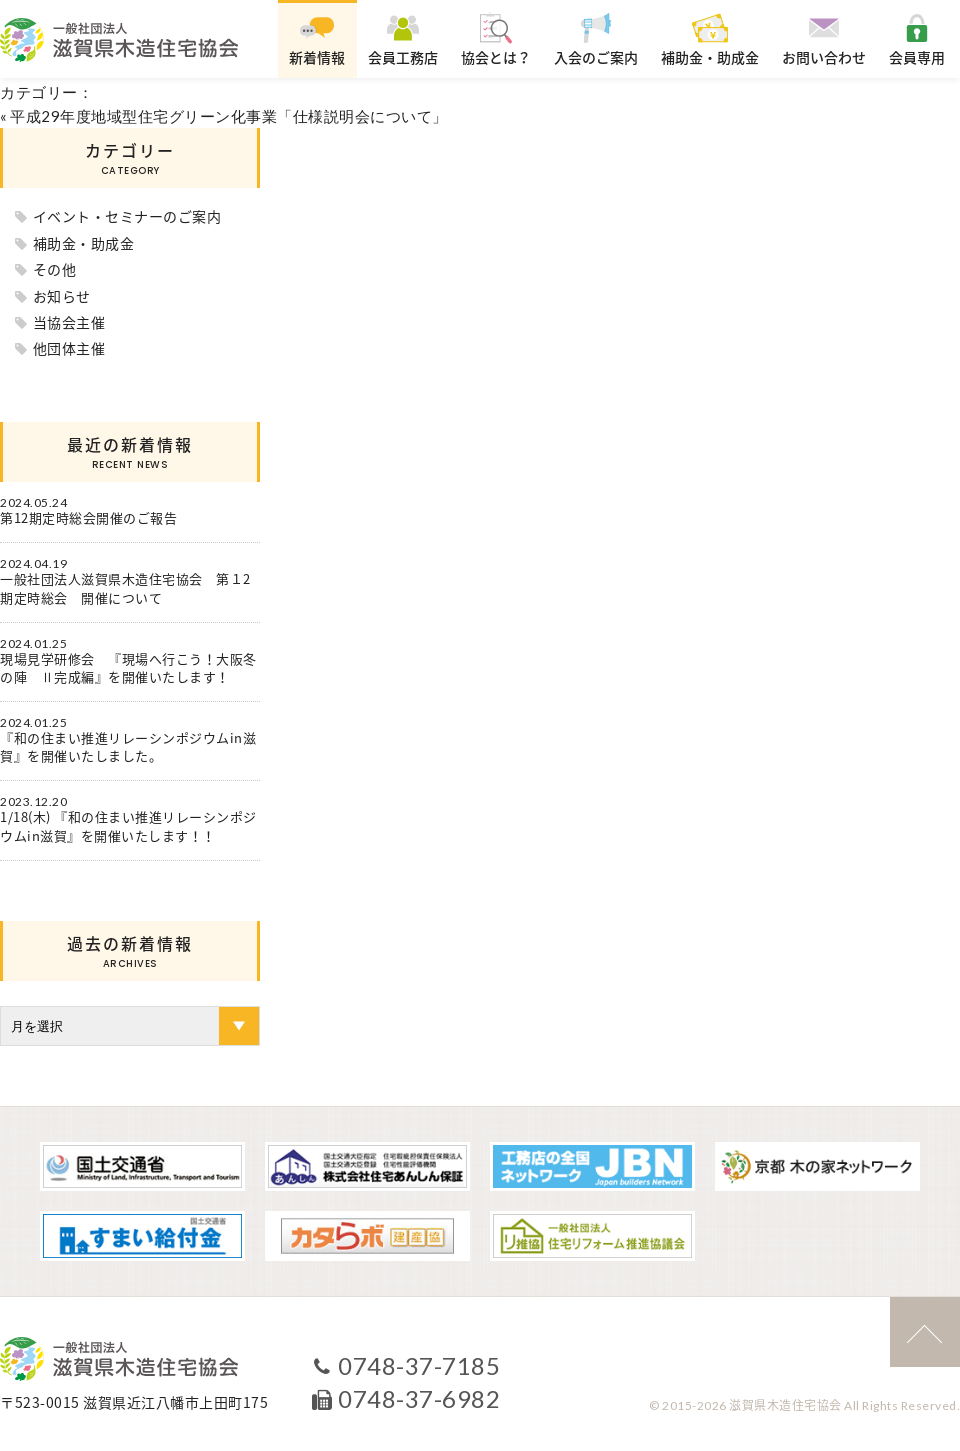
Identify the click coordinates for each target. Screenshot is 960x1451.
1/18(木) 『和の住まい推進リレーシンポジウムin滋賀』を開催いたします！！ (128, 826)
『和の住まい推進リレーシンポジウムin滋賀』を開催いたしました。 (128, 747)
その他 (55, 269)
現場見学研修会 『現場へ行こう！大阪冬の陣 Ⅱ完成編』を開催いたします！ (128, 668)
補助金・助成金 (84, 243)
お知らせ (62, 296)
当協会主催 (69, 322)
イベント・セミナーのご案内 (127, 216)
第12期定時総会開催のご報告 (88, 518)
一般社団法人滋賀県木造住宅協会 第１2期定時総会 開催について (125, 588)
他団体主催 (69, 348)
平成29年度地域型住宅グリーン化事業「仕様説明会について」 (229, 116)
